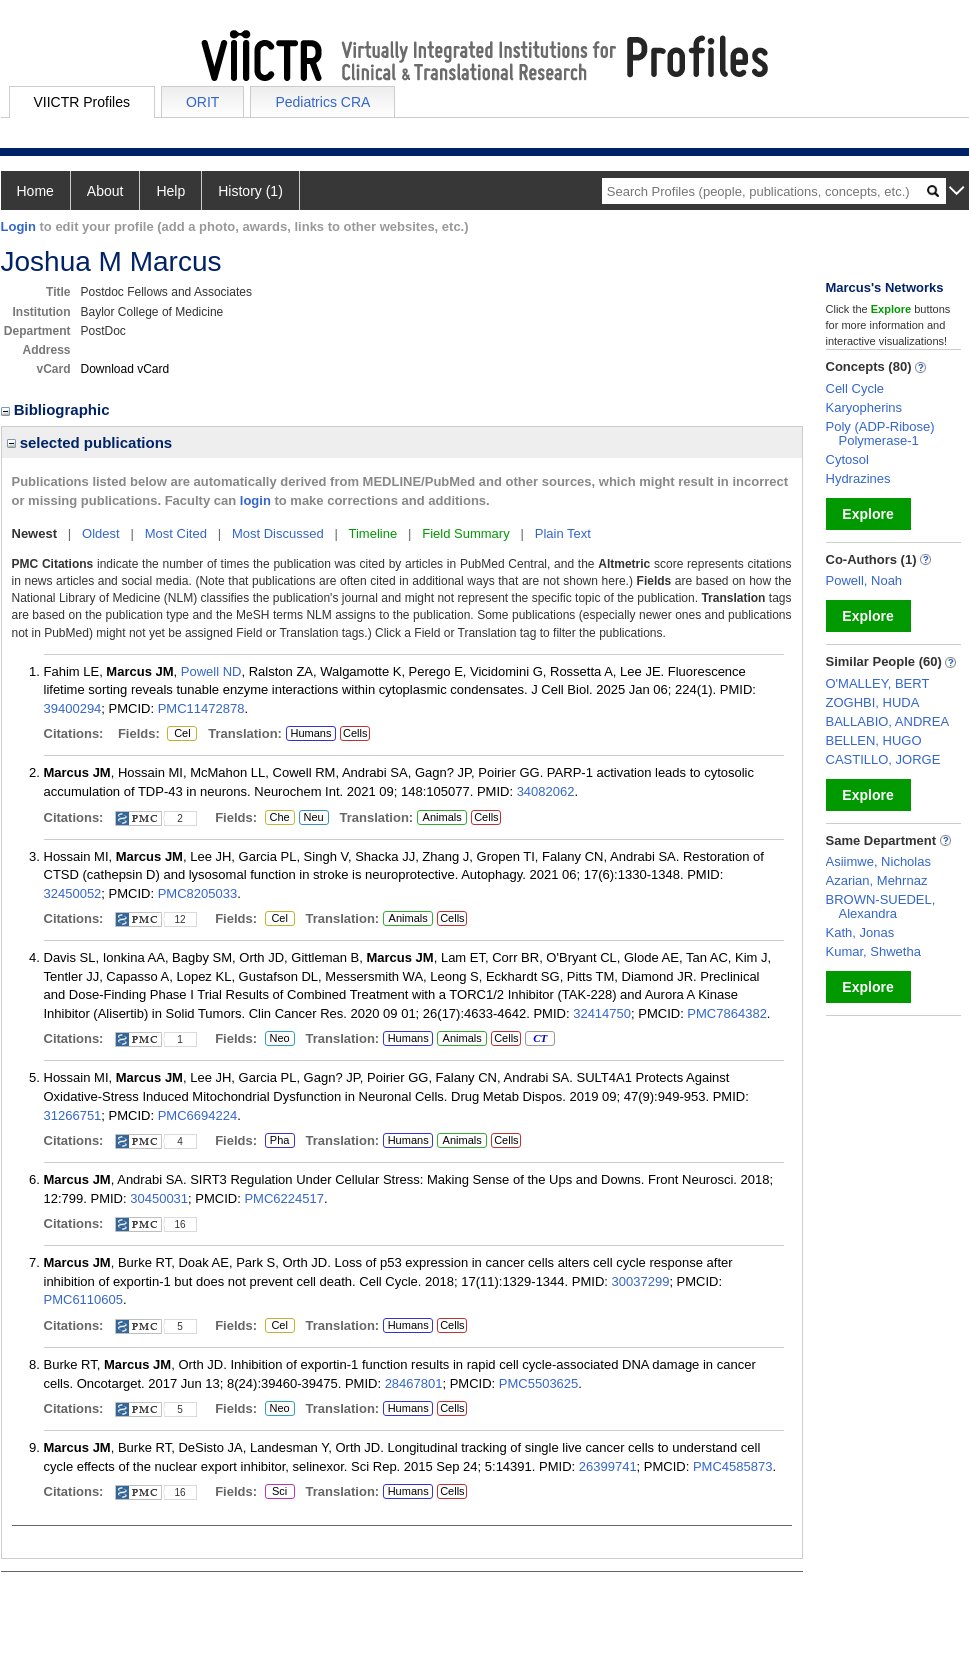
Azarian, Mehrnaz (877, 880)
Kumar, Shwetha (873, 951)
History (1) (250, 191)
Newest (35, 533)
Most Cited (176, 533)
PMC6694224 (198, 1115)
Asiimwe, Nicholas (878, 861)
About (105, 191)
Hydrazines (858, 478)
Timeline (373, 533)
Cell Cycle (855, 388)
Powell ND (211, 671)
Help (170, 191)
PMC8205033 (198, 893)
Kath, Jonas (860, 932)
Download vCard (125, 369)
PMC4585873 (733, 1466)
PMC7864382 (727, 1013)
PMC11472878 (201, 708)
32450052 (73, 893)
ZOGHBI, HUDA (873, 702)
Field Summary (465, 533)
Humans (310, 733)
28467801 (414, 1383)
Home (35, 191)
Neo (280, 1039)
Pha (280, 1141)
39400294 (73, 708)
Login (18, 226)
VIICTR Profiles (82, 102)
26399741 (608, 1466)
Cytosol (847, 459)
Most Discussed (278, 533)
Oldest (101, 533)
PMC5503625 (539, 1383)
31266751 (73, 1115)
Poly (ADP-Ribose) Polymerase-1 (880, 433)
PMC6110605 (84, 1299)
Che (277, 818)
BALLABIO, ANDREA (888, 721)
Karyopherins (864, 407)
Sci (276, 1492)
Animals (442, 817)
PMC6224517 (284, 1198)
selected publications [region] (90, 442)
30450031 (159, 1198)
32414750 (602, 1013)
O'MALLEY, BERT (878, 683)
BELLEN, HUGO (874, 740)
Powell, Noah (864, 580)
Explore (867, 514)
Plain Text (563, 533)
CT (539, 1039)
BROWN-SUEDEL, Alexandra (881, 906)
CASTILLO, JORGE (883, 759)
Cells (355, 733)
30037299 (641, 1281)
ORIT (202, 102)
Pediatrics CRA (322, 102)
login (255, 500)
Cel (181, 734)
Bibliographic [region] (57, 409)
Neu (311, 818)
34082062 (546, 791)
